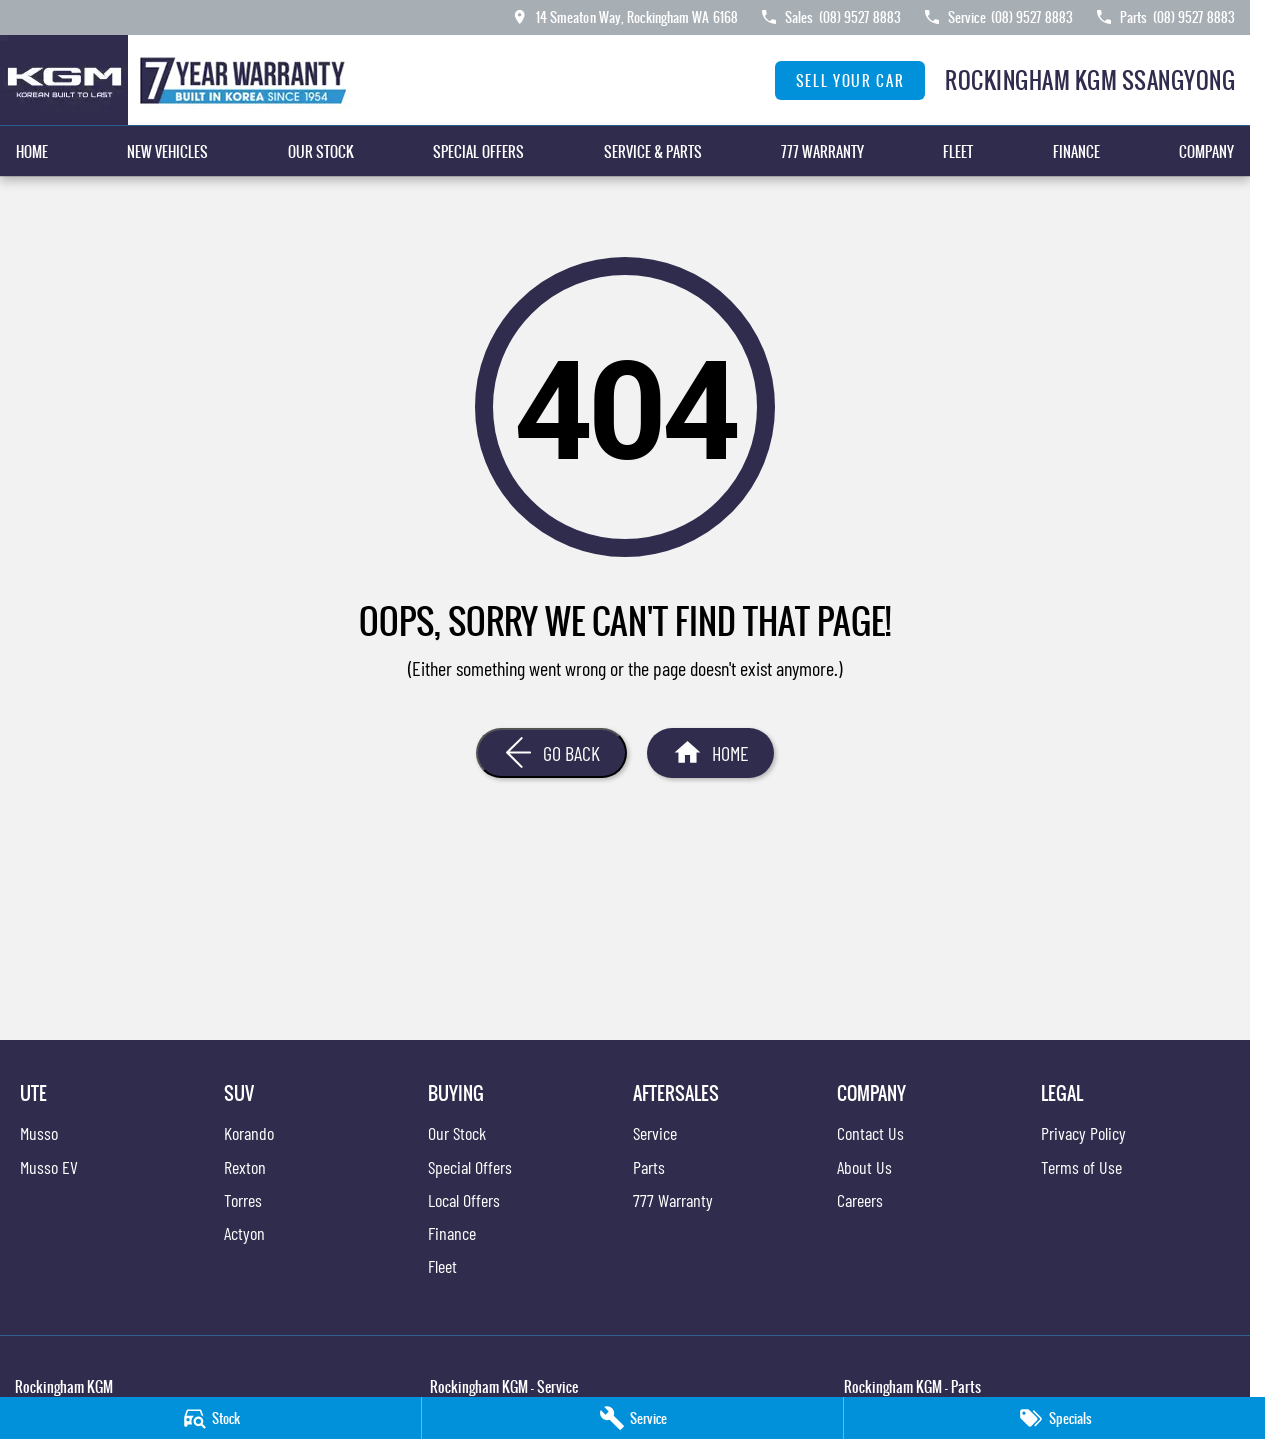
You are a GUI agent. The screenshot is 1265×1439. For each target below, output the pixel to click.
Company (1206, 151)
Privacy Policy (1083, 1133)
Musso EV (49, 1167)
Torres (243, 1200)
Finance (1076, 151)
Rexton (245, 1167)
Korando (249, 1133)
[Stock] (210, 1418)
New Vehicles (167, 151)
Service (655, 1133)
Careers (860, 1200)
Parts (649, 1167)
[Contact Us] (623, 17)
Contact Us (870, 1133)
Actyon (244, 1233)
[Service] (632, 1418)
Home (32, 151)
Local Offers (464, 1200)
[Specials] (1054, 1418)
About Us (864, 1167)
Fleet (958, 151)
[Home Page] (179, 80)
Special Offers (478, 151)
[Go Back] (551, 753)
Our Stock (321, 151)
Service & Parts (653, 151)
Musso (39, 1133)
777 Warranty (822, 151)
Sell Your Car (850, 80)
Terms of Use (1081, 1167)
